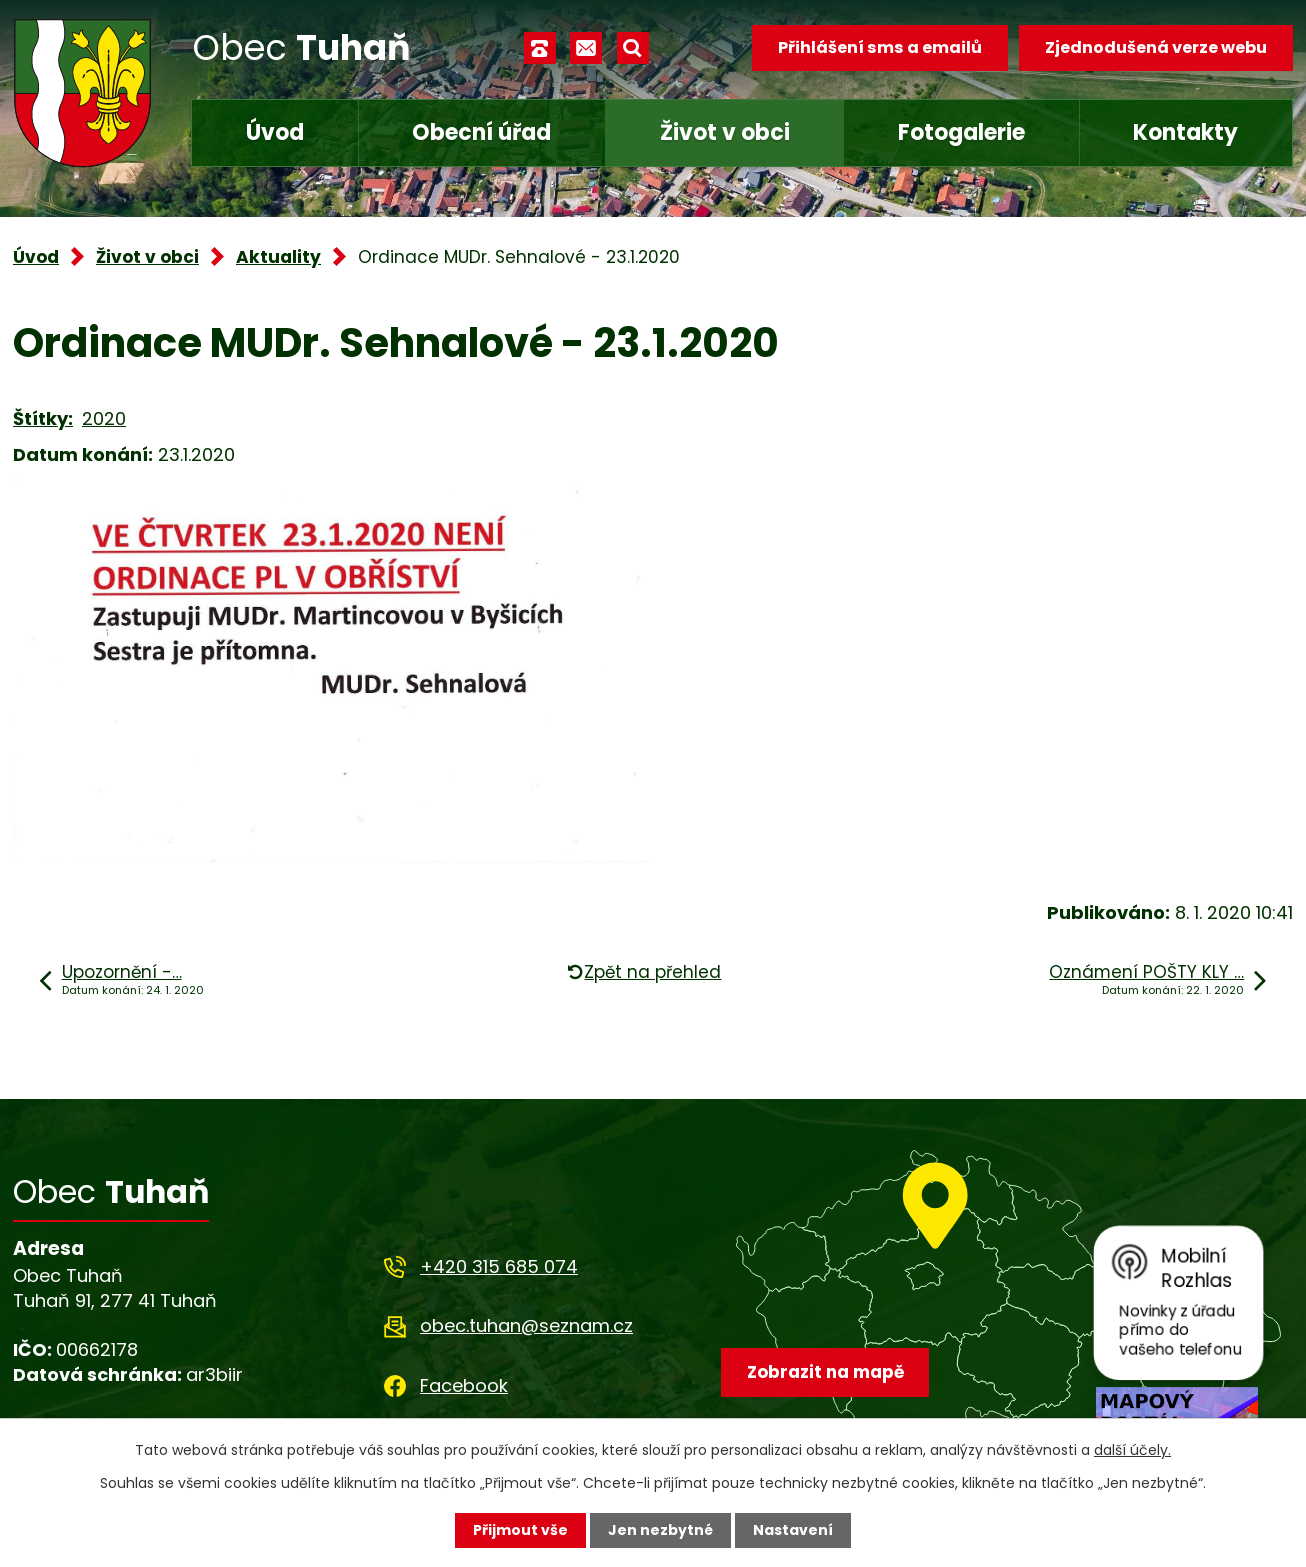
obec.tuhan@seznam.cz (526, 1325)
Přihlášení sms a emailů (880, 47)
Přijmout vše (520, 1530)
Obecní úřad (481, 132)
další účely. (1132, 1450)
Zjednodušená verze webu (1156, 47)
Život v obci (725, 132)
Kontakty (1185, 132)
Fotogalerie (961, 132)
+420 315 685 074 (499, 1266)
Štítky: (43, 418)
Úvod (275, 132)
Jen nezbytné (660, 1530)
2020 (104, 418)
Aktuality (278, 257)
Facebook (464, 1385)
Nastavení (793, 1530)
